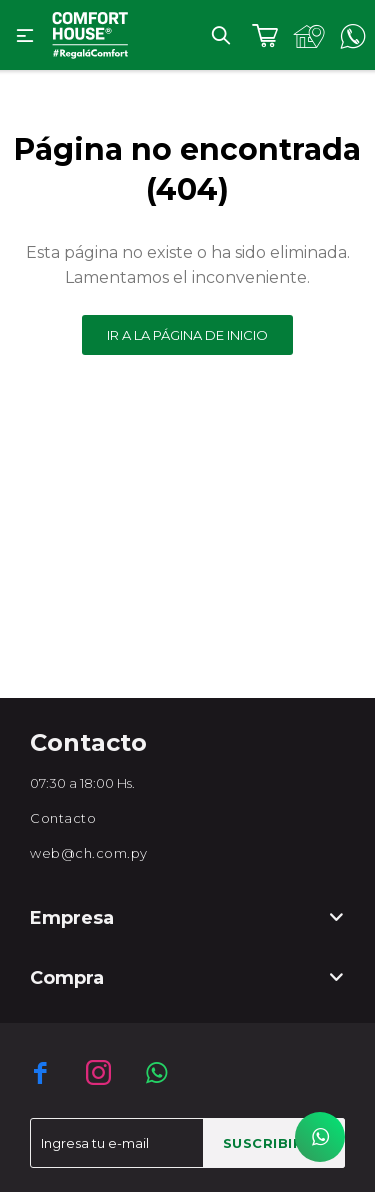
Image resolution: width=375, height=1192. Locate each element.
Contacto (63, 818)
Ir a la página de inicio (187, 335)
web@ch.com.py (89, 853)
